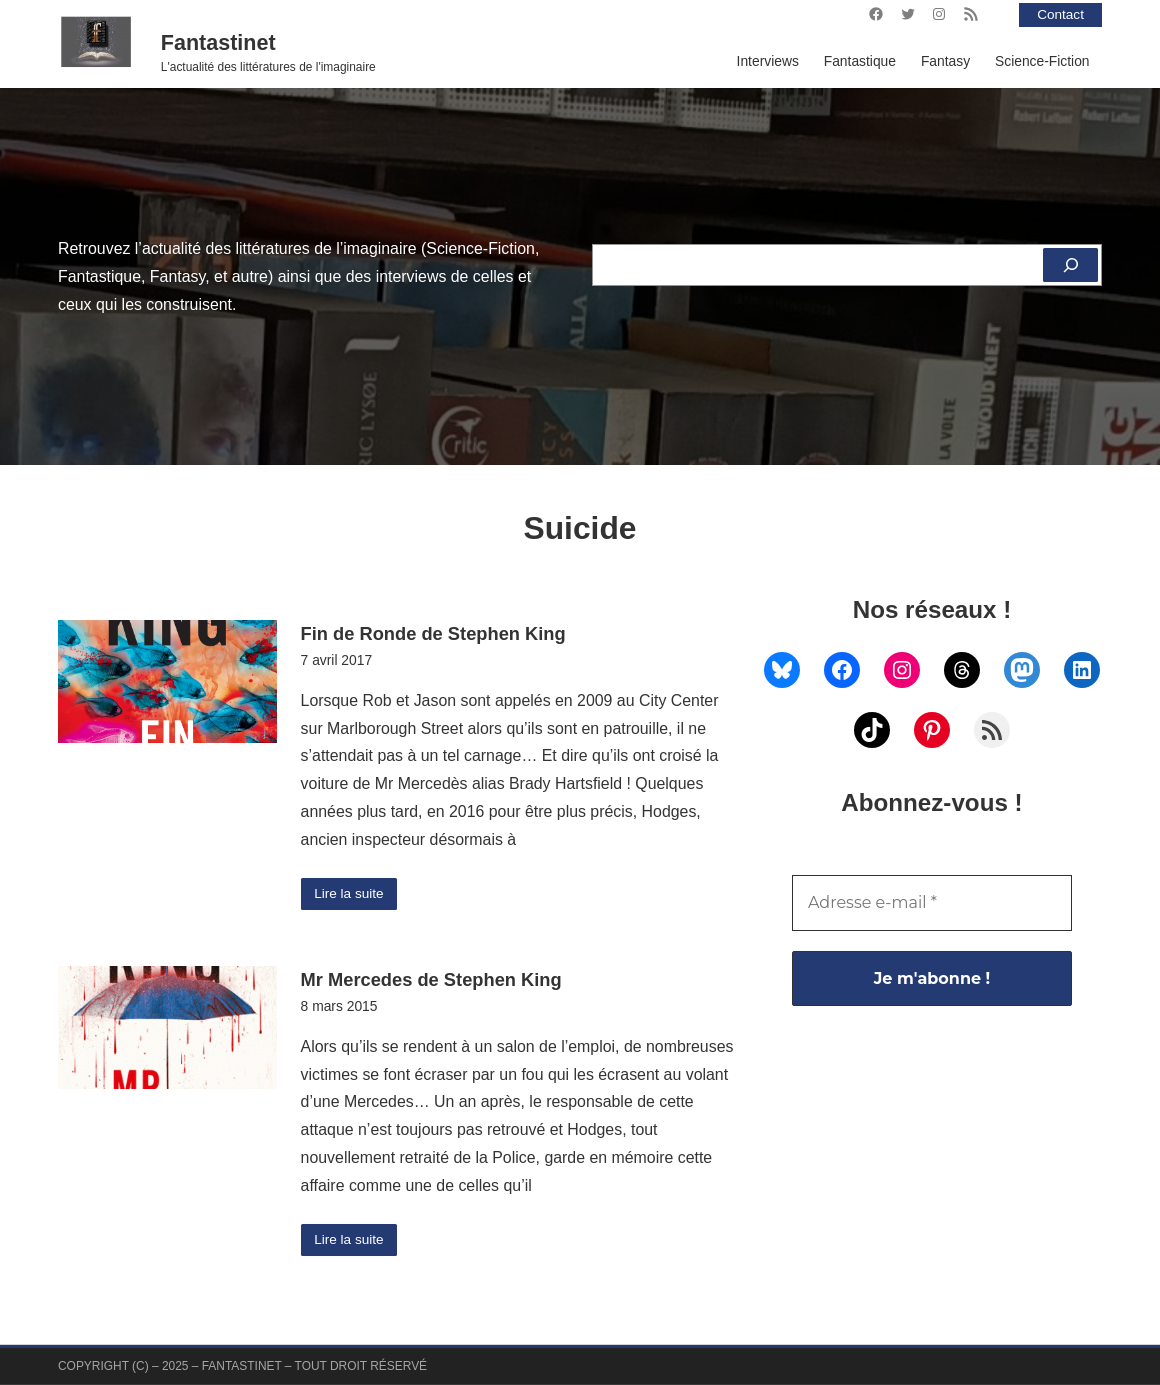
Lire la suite (349, 894)
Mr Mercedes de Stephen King (431, 980)
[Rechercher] (1070, 265)
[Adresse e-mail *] (932, 903)
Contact (1060, 14)
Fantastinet (218, 43)
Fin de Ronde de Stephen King (433, 633)
